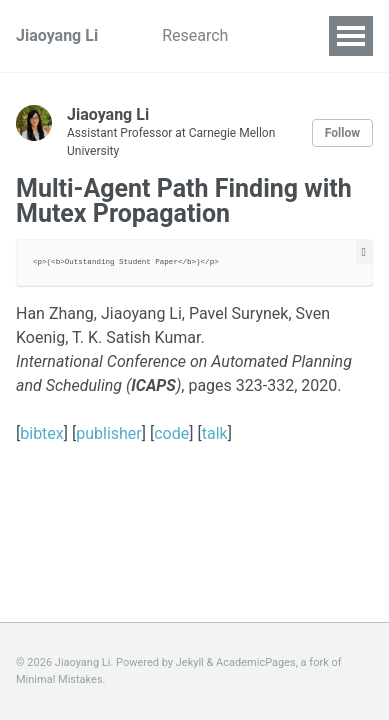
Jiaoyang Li (57, 35)
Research (195, 35)
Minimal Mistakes (59, 679)
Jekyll (190, 662)
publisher (109, 433)
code (171, 433)
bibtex (42, 433)
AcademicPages (256, 662)
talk (215, 433)
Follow (342, 133)
